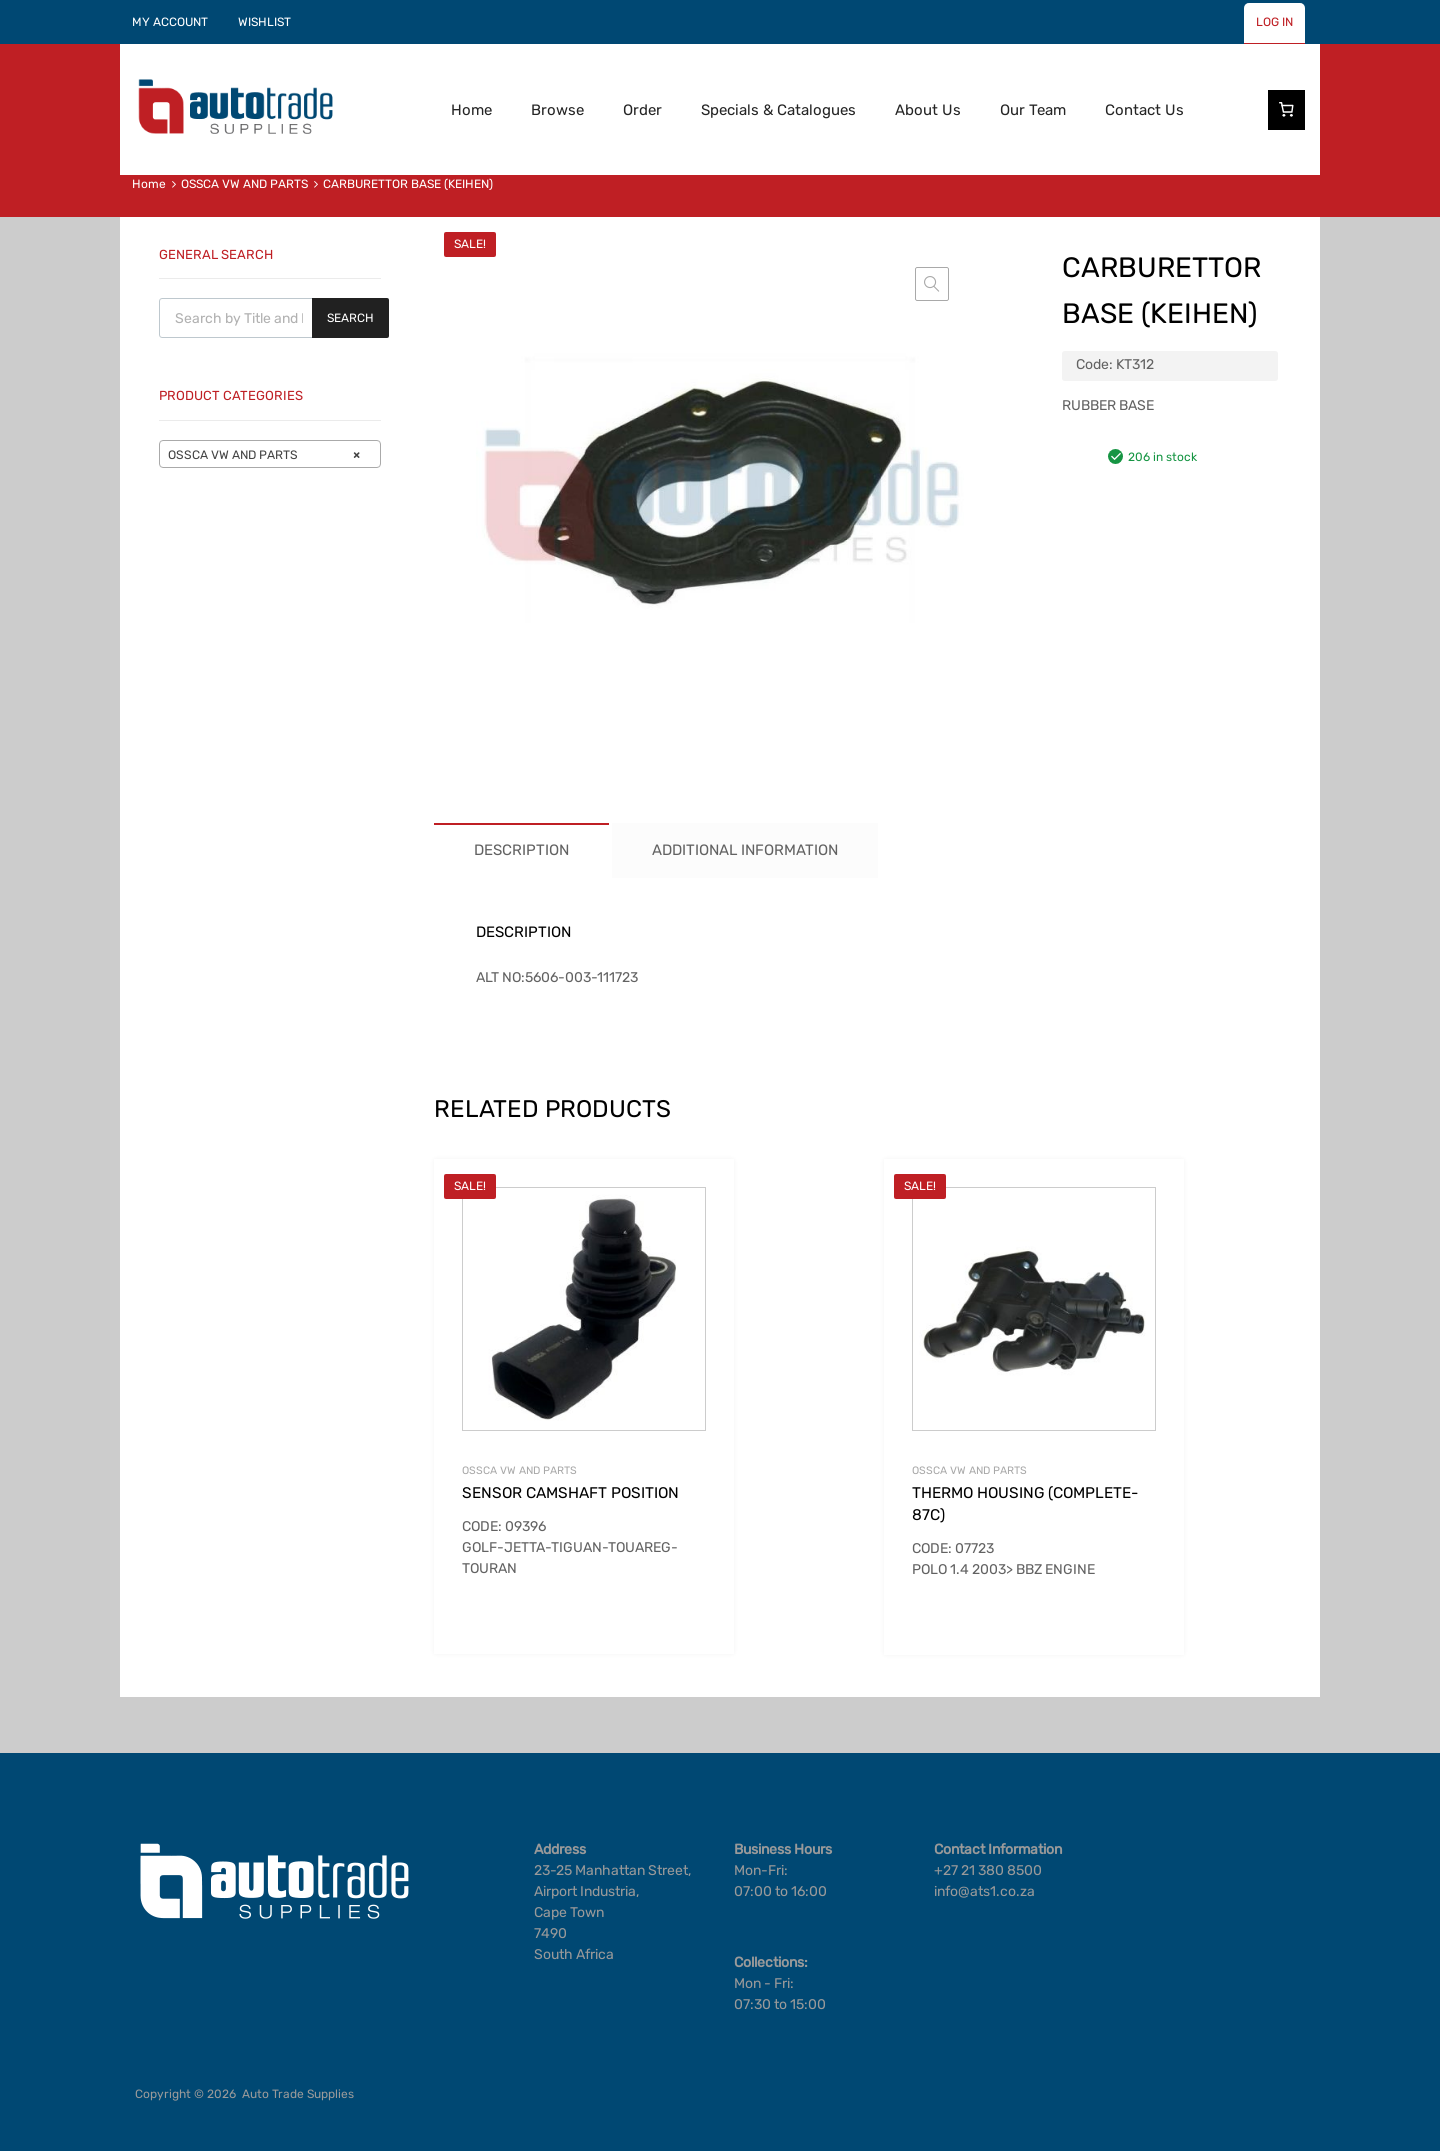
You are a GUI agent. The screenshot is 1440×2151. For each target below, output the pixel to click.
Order (642, 110)
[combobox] (270, 454)
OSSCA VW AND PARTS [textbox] (264, 455)
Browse (557, 110)
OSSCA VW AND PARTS (244, 184)
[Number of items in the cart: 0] (1287, 110)
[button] (932, 284)
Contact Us (1144, 110)
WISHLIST (264, 22)
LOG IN (1274, 22)
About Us (928, 110)
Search (350, 318)
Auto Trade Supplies (298, 2094)
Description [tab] (521, 850)
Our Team (1033, 110)
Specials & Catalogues (778, 110)
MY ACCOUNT (170, 22)
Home (471, 110)
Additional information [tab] (745, 850)
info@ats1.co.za (984, 1891)
